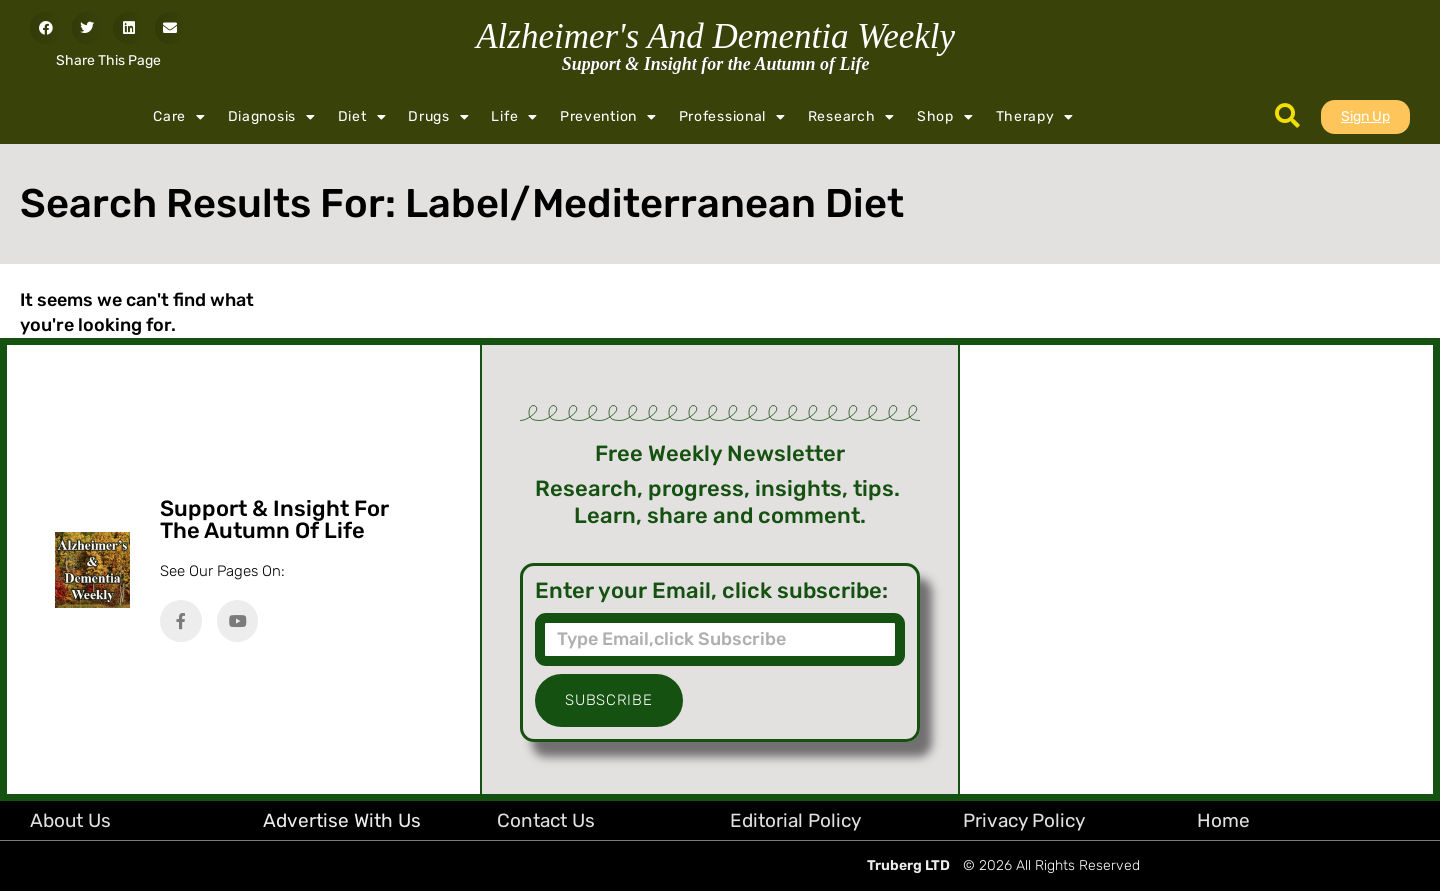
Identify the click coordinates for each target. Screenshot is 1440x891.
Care (179, 117)
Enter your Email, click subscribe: (711, 591)
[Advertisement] (1196, 569)
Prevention (608, 117)
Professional (732, 117)
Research (851, 117)
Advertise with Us (342, 820)
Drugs (438, 117)
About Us (70, 820)
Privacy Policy (1024, 820)
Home (1223, 820)
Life (514, 117)
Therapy (1035, 117)
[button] (46, 28)
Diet (362, 117)
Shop (945, 117)
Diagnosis (272, 117)
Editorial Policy (795, 820)
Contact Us (546, 820)
